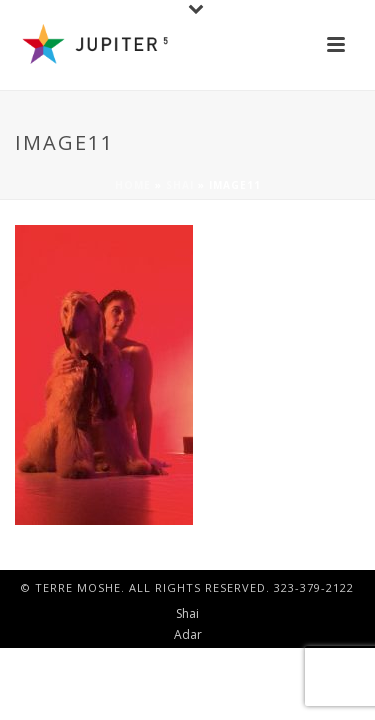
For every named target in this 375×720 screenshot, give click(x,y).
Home (133, 185)
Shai (180, 185)
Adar (188, 635)
